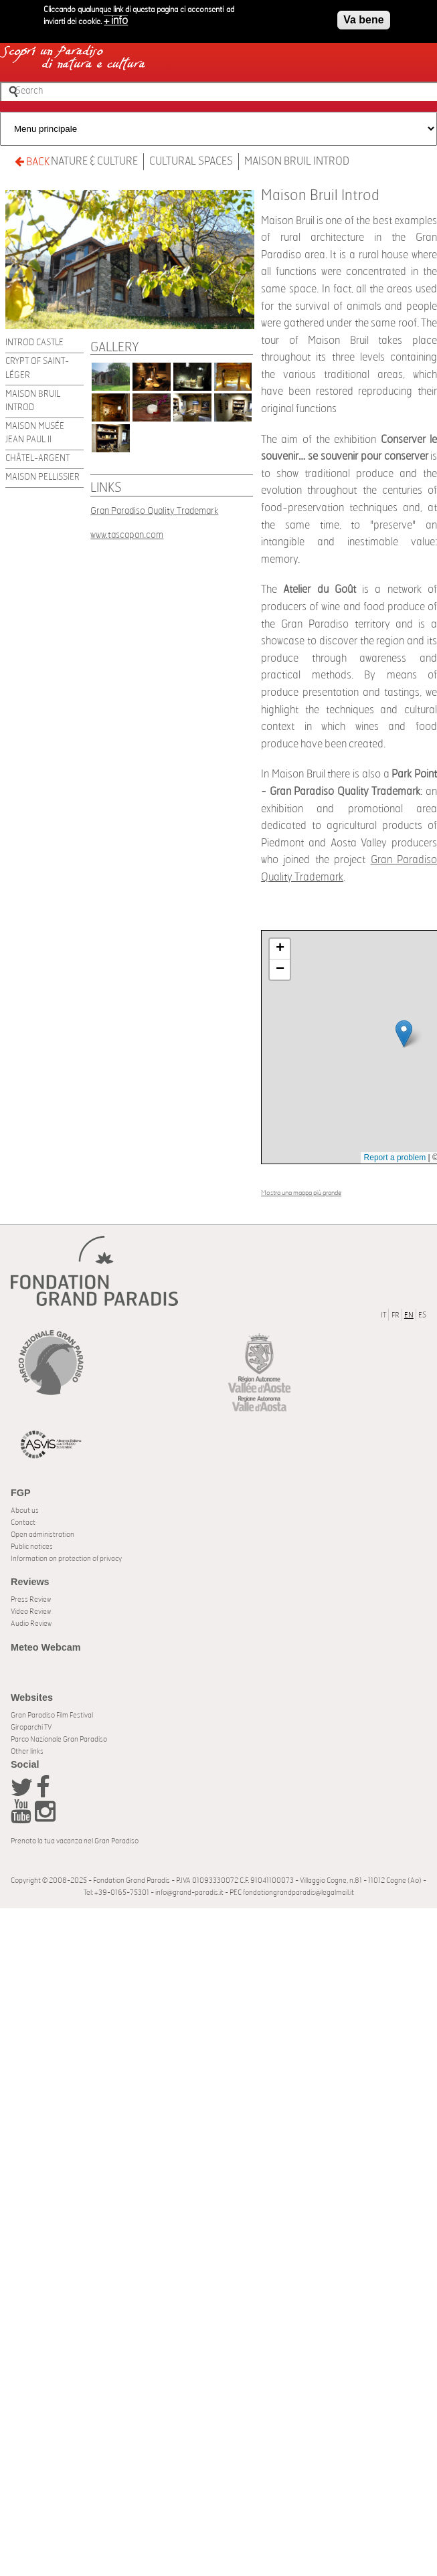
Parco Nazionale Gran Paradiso (59, 1739)
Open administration (42, 1534)
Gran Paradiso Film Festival (52, 1715)
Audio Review (31, 1623)
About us (25, 1510)
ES (422, 1315)
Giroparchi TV (31, 1727)
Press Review (31, 1599)
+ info (116, 20)
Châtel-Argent (37, 458)
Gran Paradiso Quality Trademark (154, 511)
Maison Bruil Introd (296, 161)
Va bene (363, 19)
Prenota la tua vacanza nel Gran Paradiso (75, 1841)
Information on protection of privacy (66, 1558)
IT (383, 1315)
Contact (23, 1522)
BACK (32, 161)
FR (395, 1315)
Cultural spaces (191, 161)
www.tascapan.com (126, 535)
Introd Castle (34, 343)
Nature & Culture (94, 161)
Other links (27, 1751)
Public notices (32, 1546)
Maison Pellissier (42, 477)
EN (409, 1315)
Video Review (31, 1611)
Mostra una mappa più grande (301, 1193)
